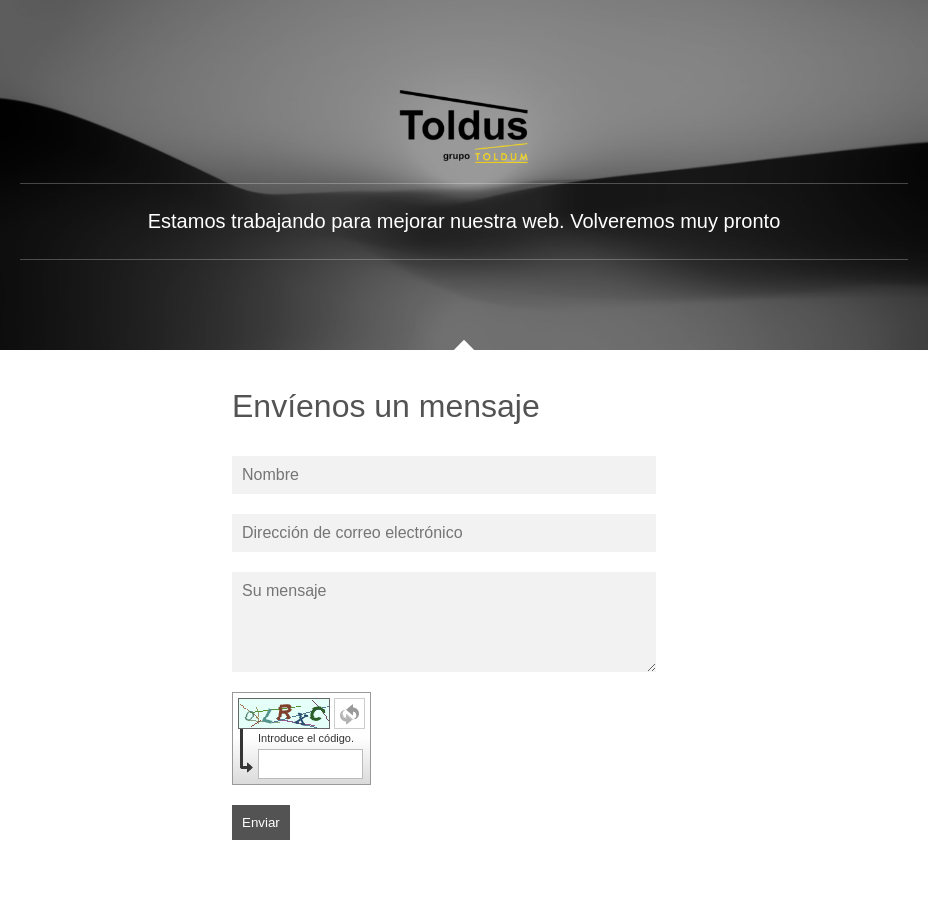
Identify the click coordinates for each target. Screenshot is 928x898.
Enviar (261, 822)
